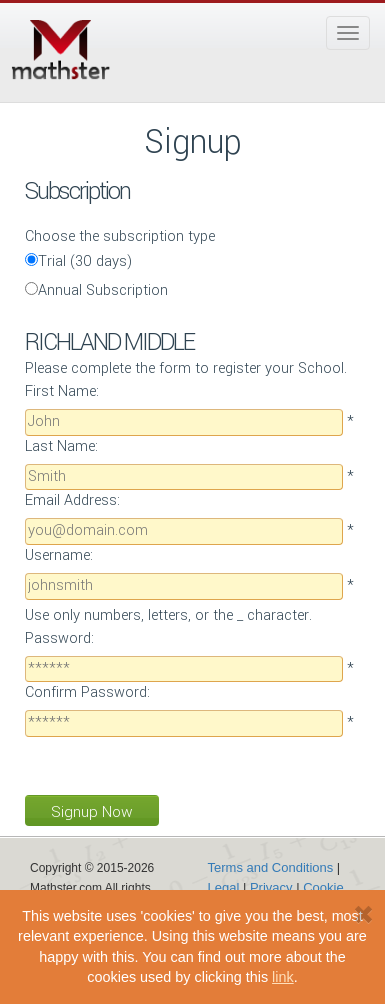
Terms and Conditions (271, 867)
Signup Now (92, 812)
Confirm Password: (87, 692)
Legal (224, 887)
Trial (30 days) (79, 261)
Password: (59, 638)
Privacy (271, 887)
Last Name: (61, 446)
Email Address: (72, 500)
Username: (59, 555)
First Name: (62, 391)
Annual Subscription (96, 290)
